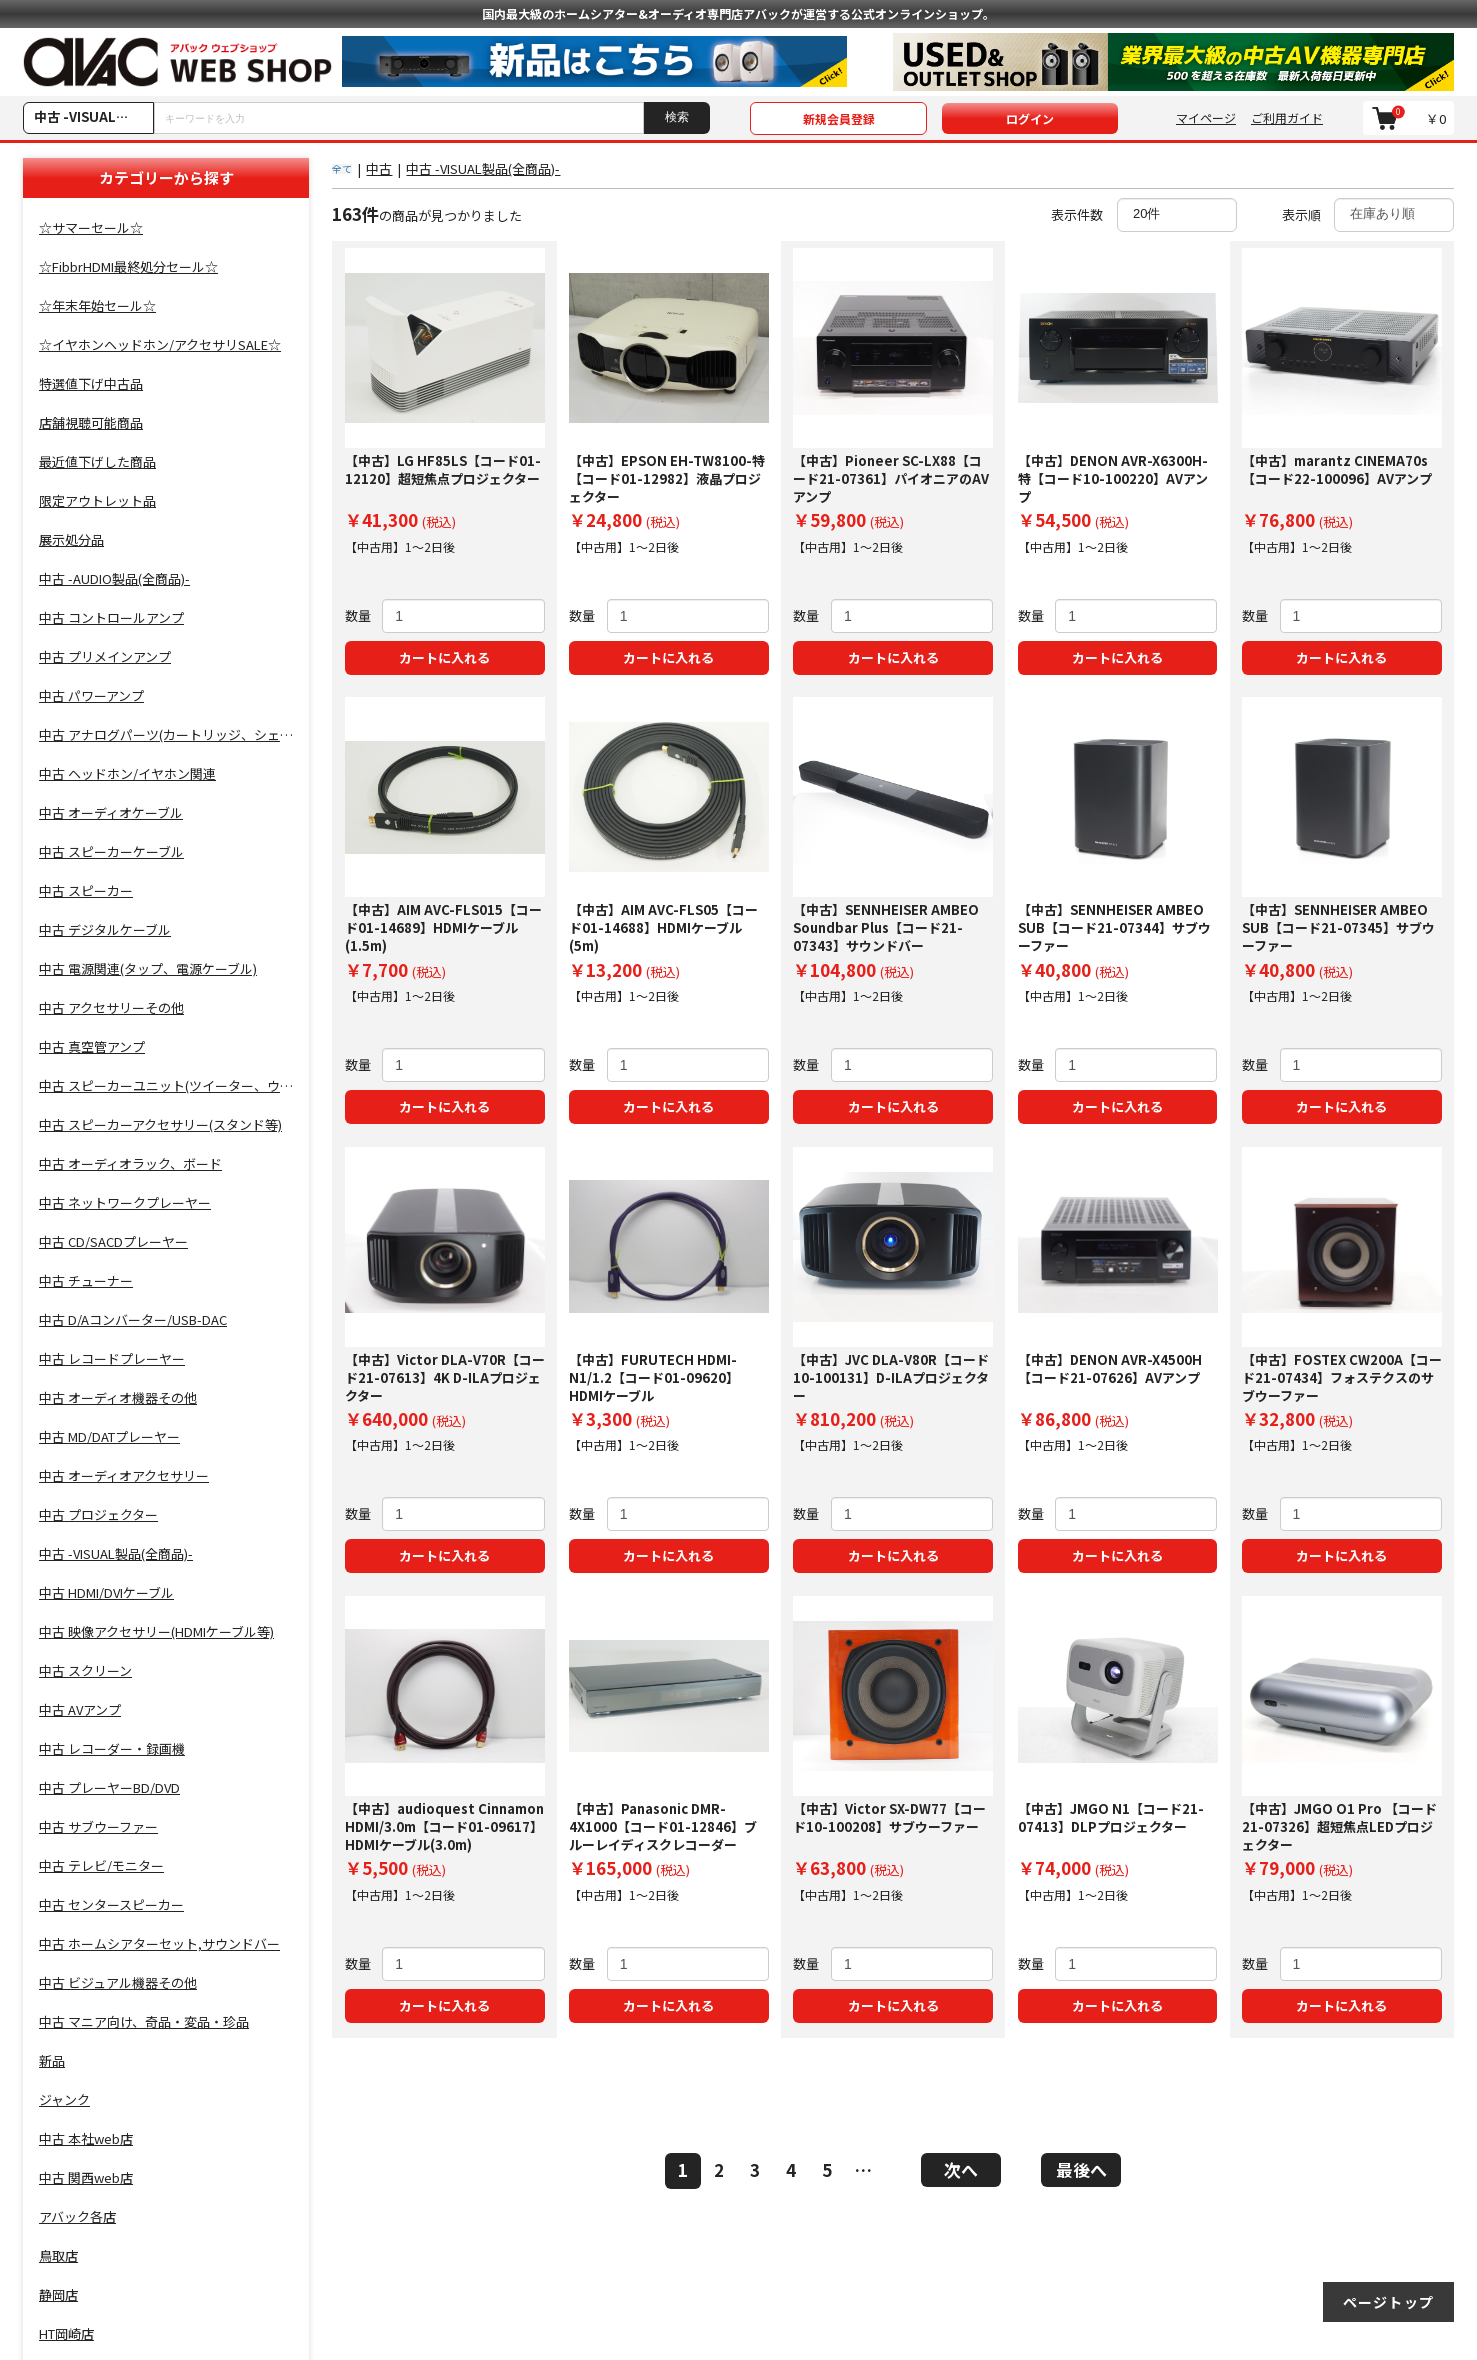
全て (342, 168)
